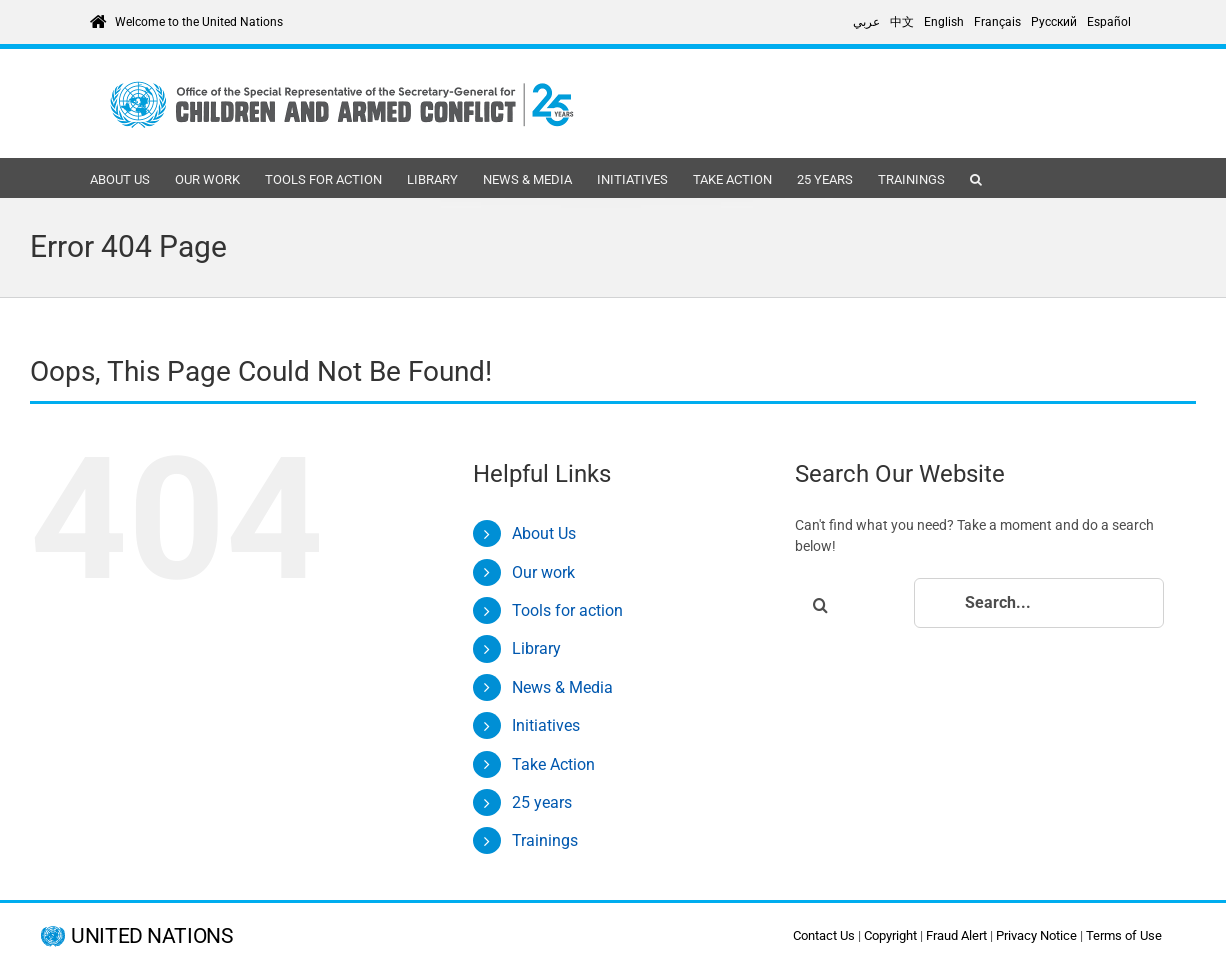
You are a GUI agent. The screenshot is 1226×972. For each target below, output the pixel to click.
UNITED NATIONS (151, 936)
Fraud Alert (956, 935)
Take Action (553, 764)
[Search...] (1039, 603)
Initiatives (546, 725)
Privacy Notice (1036, 935)
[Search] (820, 605)
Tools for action (567, 610)
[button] (976, 178)
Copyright (890, 935)
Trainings (545, 840)
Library (536, 648)
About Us (544, 533)
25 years (542, 802)
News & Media (562, 687)
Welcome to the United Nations (199, 22)
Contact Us (824, 935)
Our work (543, 572)
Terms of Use (1124, 935)
